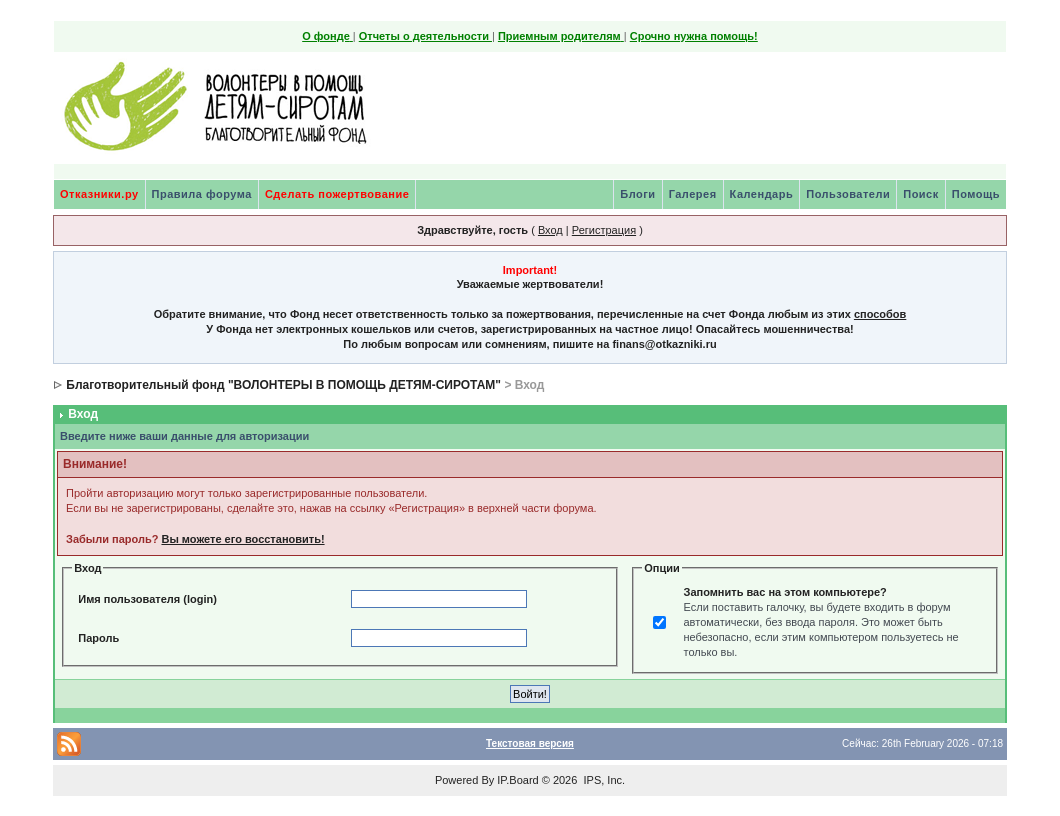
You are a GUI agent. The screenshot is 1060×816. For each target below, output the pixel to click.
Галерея (693, 194)
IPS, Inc (602, 780)
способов (880, 314)
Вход (550, 230)
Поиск (921, 194)
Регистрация (604, 230)
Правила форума (202, 194)
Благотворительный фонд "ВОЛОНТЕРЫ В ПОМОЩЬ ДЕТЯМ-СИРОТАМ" (283, 385)
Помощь (976, 194)
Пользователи (848, 194)
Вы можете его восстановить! (242, 539)
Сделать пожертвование (337, 194)
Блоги (637, 194)
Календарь (762, 194)
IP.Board (517, 780)
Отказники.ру (99, 194)
